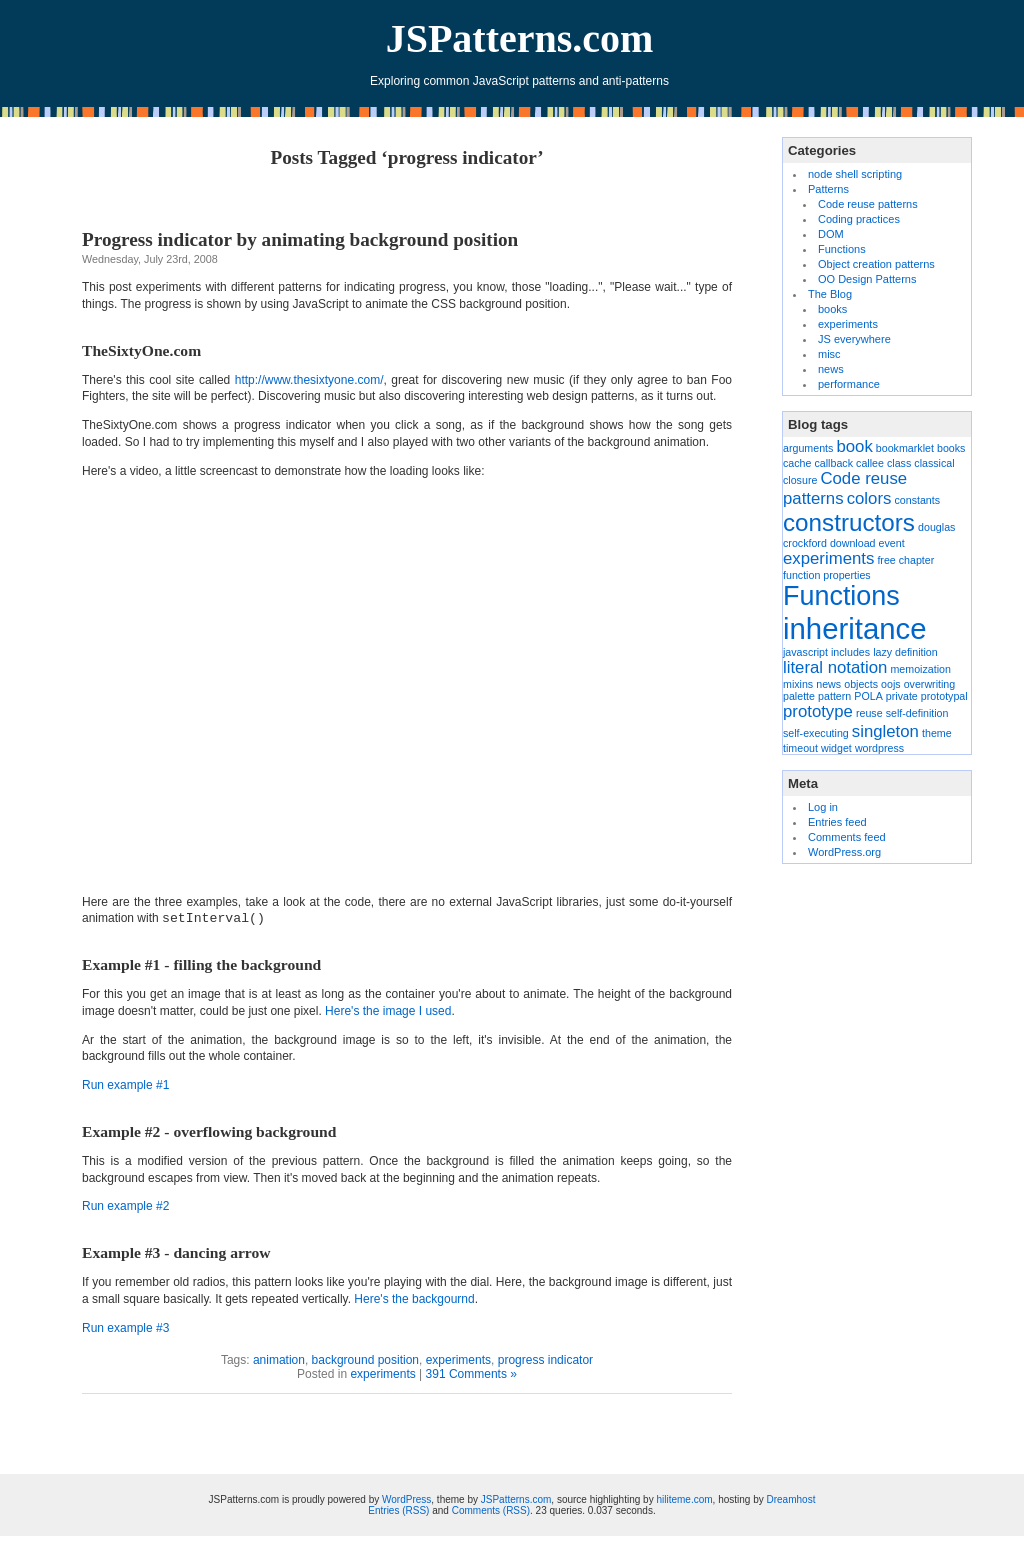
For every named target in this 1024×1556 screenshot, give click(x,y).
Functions (842, 249)
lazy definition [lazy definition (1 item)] (905, 652)
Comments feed (847, 837)
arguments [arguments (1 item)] (808, 448)
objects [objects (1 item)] (861, 684)
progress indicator (545, 1360)
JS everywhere (854, 339)
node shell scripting (855, 174)
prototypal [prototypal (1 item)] (944, 696)
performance (849, 384)
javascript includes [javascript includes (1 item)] (826, 652)
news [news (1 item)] (828, 684)
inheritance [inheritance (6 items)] (854, 628)
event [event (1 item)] (892, 543)
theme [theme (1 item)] (937, 733)
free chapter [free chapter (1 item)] (905, 560)
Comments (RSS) (491, 1510)
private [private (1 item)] (902, 696)
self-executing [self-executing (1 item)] (816, 733)
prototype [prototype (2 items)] (818, 711)
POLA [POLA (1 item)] (868, 696)
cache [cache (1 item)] (797, 463)
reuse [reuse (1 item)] (869, 713)
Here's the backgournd (414, 1299)
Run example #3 (125, 1328)
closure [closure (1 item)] (800, 480)
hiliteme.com (684, 1499)
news (831, 369)
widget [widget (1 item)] (836, 748)
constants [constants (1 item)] (917, 500)
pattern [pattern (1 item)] (834, 696)
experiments (458, 1360)
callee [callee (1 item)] (870, 463)
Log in (823, 807)
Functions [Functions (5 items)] (841, 596)
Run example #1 (125, 1085)
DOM (831, 234)
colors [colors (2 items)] (869, 498)
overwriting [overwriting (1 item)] (930, 684)
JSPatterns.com (520, 38)
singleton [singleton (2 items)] (885, 731)
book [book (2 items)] (854, 446)
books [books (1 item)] (951, 448)
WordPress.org (844, 852)
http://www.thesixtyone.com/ (309, 380)
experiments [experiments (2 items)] (828, 558)
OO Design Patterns (867, 279)
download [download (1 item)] (853, 543)
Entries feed (837, 822)
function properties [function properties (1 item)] (827, 575)
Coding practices (859, 219)
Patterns (828, 189)
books (832, 309)
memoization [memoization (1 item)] (920, 669)
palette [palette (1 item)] (799, 696)
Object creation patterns (876, 264)
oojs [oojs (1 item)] (891, 684)
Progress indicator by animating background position (300, 239)
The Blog (830, 294)
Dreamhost (791, 1499)
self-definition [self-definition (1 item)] (917, 713)
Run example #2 (125, 1206)
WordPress (406, 1499)
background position (365, 1360)
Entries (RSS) (398, 1510)
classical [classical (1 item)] (934, 463)
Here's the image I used (388, 1011)
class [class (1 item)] (899, 463)
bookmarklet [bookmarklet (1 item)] (905, 448)
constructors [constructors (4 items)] (849, 522)
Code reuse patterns (868, 204)
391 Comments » (471, 1374)
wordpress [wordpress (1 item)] (879, 748)
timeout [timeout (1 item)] (800, 748)
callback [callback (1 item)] (834, 463)
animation (279, 1360)
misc (829, 354)
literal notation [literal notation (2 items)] (835, 667)
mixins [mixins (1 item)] (798, 684)
